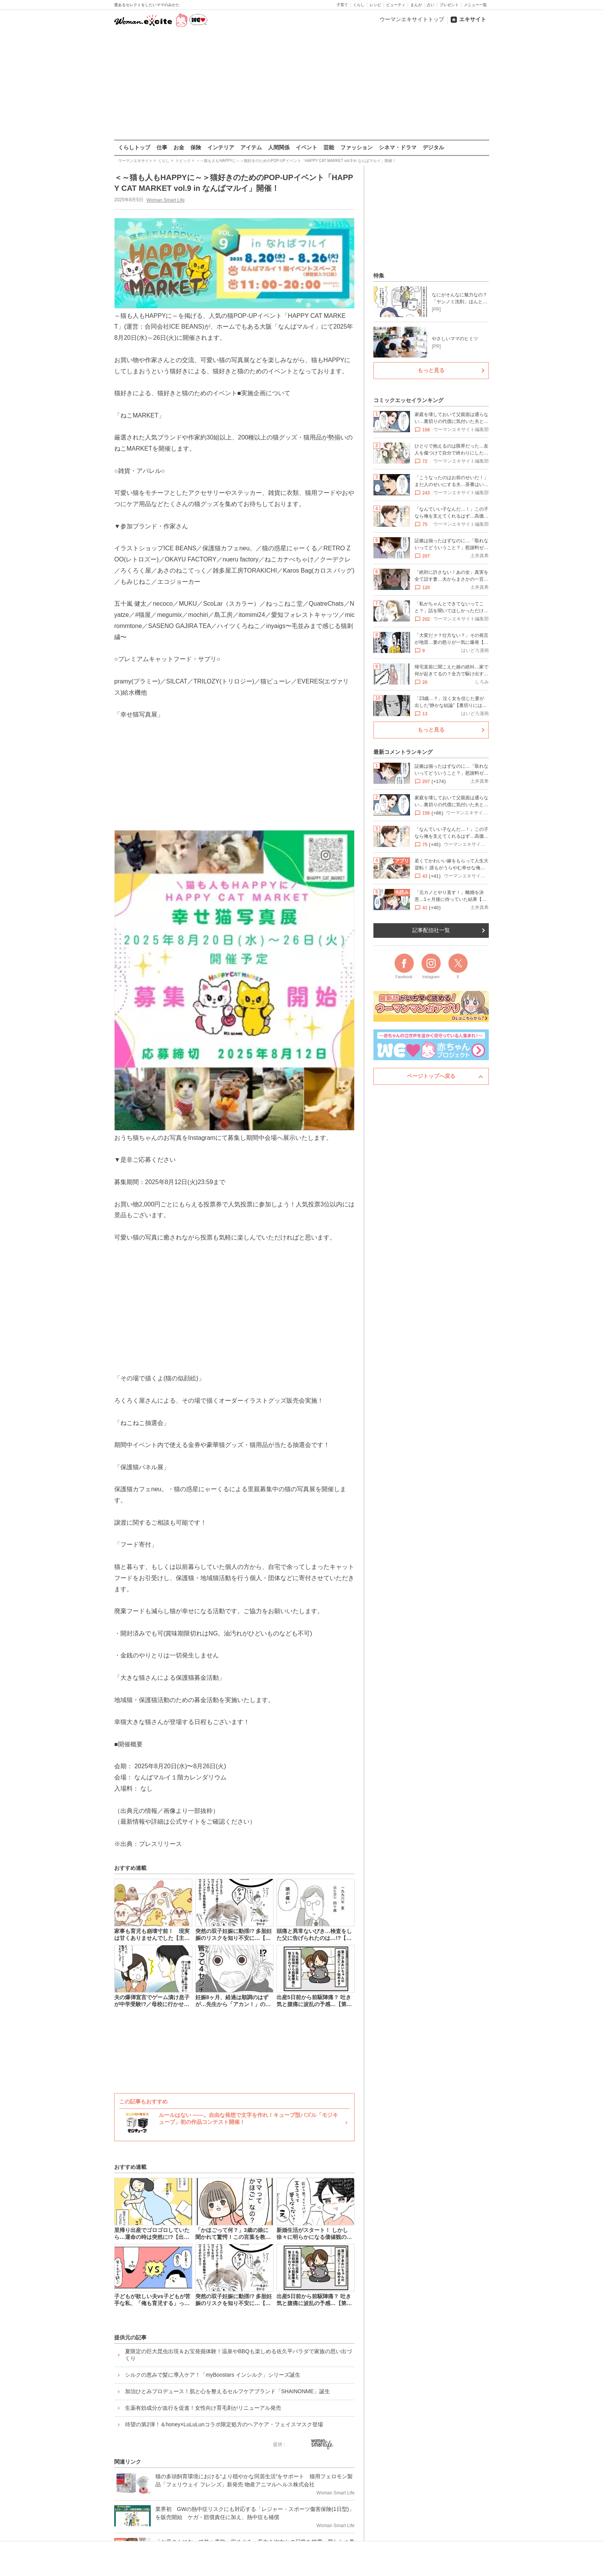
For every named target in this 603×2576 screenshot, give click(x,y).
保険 (195, 147)
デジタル (433, 147)
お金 (178, 147)
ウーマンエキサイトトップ (412, 19)
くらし (359, 5)
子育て (342, 5)
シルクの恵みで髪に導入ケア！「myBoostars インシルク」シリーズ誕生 (212, 2375)
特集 (378, 275)
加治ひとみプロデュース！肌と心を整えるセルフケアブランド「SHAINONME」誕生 (227, 2391)
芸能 (328, 147)
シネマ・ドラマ (397, 147)
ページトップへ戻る (431, 1076)
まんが (416, 5)
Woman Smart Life (166, 199)
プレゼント (449, 5)
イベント (306, 147)
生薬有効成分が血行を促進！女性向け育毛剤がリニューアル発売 (203, 2408)
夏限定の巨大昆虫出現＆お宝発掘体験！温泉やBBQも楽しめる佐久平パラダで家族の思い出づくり (238, 2354)
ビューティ (395, 5)
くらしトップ (134, 147)
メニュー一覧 (475, 5)
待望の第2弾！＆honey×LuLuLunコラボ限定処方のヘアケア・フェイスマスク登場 (224, 2424)
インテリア (220, 147)
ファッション (356, 147)
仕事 (162, 147)
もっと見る (431, 370)
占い (431, 5)
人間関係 (279, 147)
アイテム (251, 147)
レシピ (375, 5)
